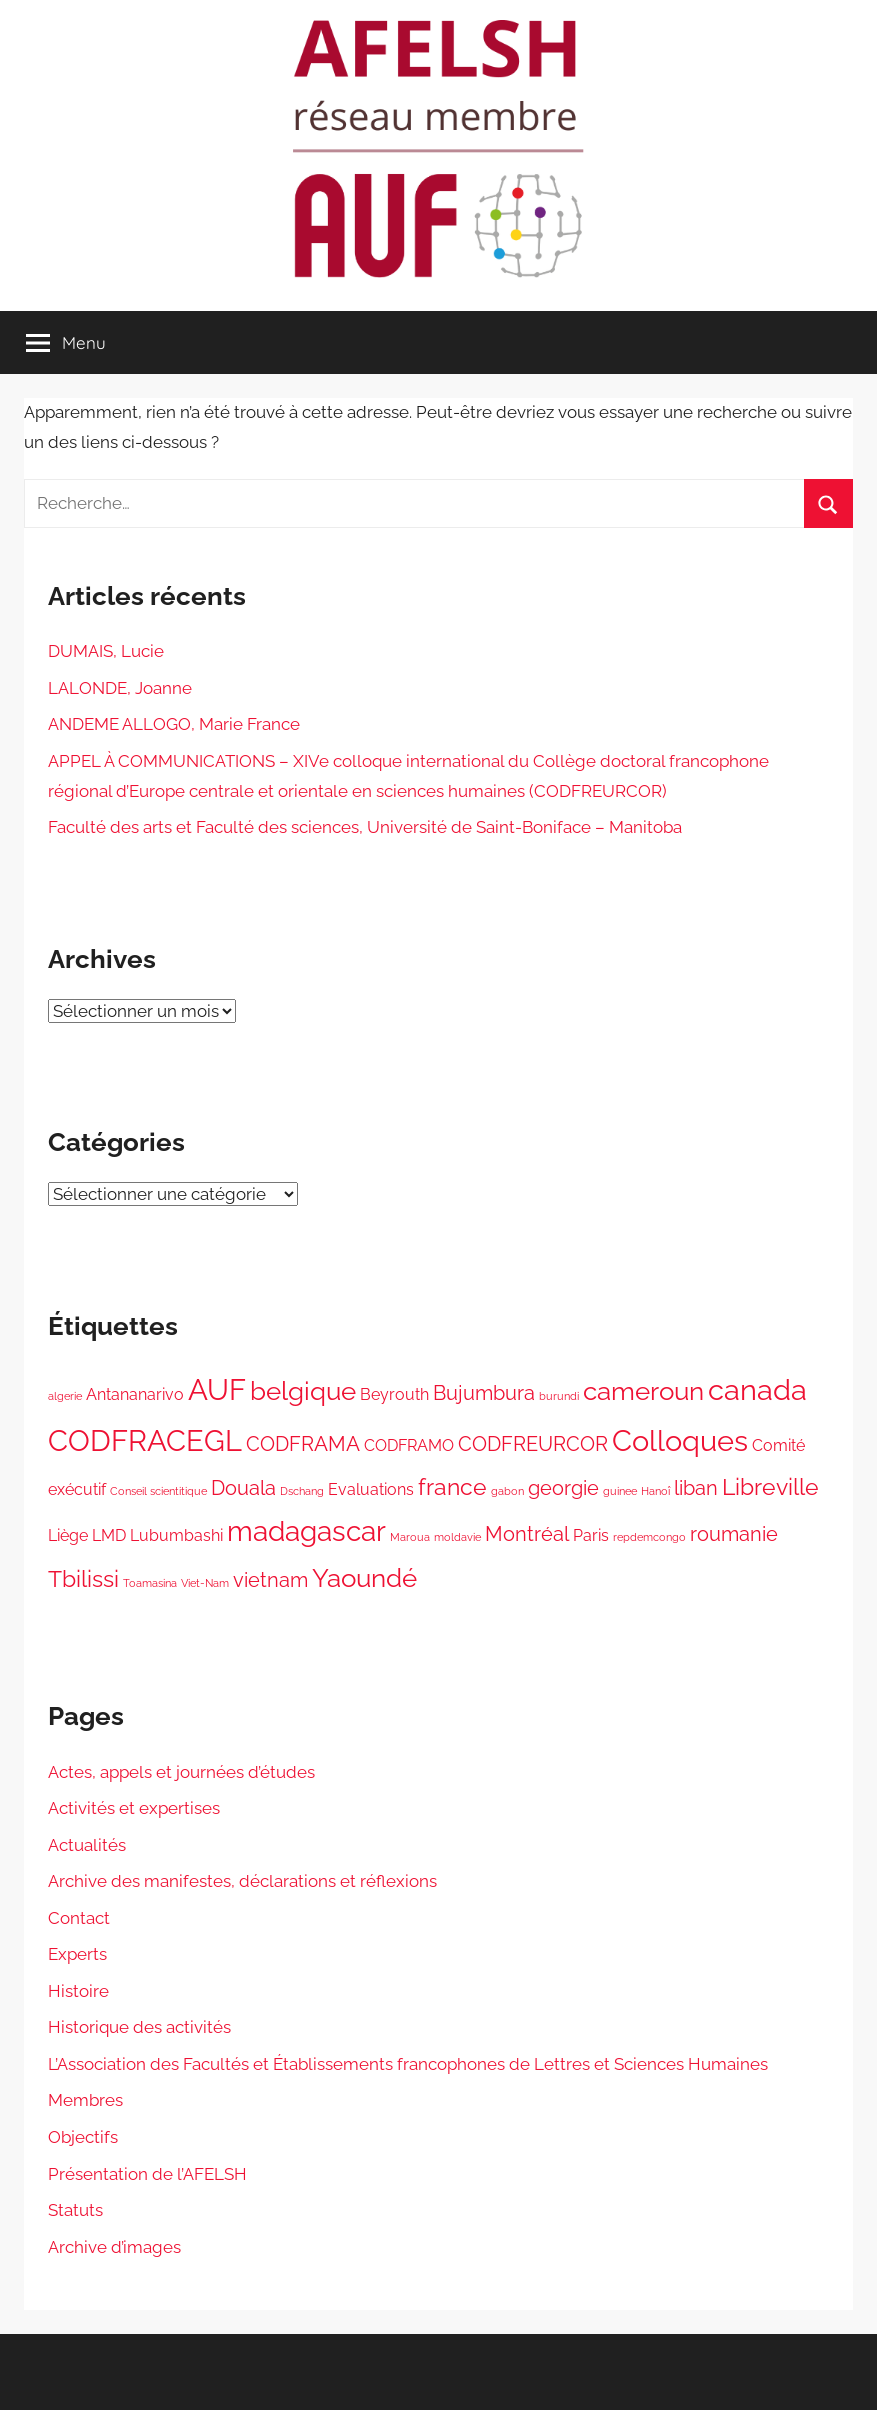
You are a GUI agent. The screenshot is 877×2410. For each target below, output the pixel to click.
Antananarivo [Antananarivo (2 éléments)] (135, 1394)
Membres (85, 2100)
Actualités (87, 1845)
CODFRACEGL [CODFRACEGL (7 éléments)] (145, 1440)
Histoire (78, 1991)
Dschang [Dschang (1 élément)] (302, 1491)
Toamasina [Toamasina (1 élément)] (150, 1583)
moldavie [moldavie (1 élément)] (457, 1537)
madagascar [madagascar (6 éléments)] (306, 1531)
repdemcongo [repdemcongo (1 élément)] (649, 1537)
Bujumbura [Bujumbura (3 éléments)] (484, 1393)
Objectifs (83, 2137)
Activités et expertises (134, 1808)
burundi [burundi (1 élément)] (559, 1396)
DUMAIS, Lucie (106, 651)
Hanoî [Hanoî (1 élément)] (655, 1491)
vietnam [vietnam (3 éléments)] (270, 1580)
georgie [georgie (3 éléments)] (563, 1488)
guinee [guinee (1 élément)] (620, 1491)
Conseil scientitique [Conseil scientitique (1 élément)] (158, 1491)
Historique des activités (139, 2027)
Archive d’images (114, 2247)
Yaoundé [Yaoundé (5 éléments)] (364, 1578)
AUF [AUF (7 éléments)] (217, 1389)
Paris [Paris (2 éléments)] (591, 1535)
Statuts (75, 2210)
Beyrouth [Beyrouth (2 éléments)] (394, 1394)
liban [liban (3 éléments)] (696, 1488)
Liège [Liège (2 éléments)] (68, 1535)
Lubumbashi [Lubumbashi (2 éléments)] (176, 1535)
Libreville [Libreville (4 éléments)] (770, 1486)
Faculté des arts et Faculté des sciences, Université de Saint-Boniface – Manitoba (365, 827)
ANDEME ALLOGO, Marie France (174, 724)
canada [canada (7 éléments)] (757, 1389)
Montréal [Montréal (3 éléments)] (527, 1534)
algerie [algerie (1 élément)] (65, 1396)
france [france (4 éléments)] (452, 1486)
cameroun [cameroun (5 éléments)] (643, 1391)
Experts (77, 1954)
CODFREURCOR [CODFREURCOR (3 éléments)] (533, 1444)
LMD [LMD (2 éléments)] (109, 1535)
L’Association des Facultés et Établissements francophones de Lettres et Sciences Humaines (408, 2064)
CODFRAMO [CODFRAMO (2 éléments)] (409, 1445)
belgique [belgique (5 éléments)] (303, 1391)
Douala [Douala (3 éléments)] (243, 1488)
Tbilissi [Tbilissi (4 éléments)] (83, 1578)
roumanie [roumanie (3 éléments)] (734, 1534)
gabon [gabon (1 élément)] (507, 1491)
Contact (79, 1918)
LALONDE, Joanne (120, 688)
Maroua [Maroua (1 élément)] (410, 1537)
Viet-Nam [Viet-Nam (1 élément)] (205, 1583)
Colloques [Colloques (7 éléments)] (680, 1440)
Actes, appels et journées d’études (181, 1772)
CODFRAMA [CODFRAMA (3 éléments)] (303, 1444)
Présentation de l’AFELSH (147, 2174)
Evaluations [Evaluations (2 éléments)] (371, 1489)
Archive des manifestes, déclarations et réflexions (242, 1881)
